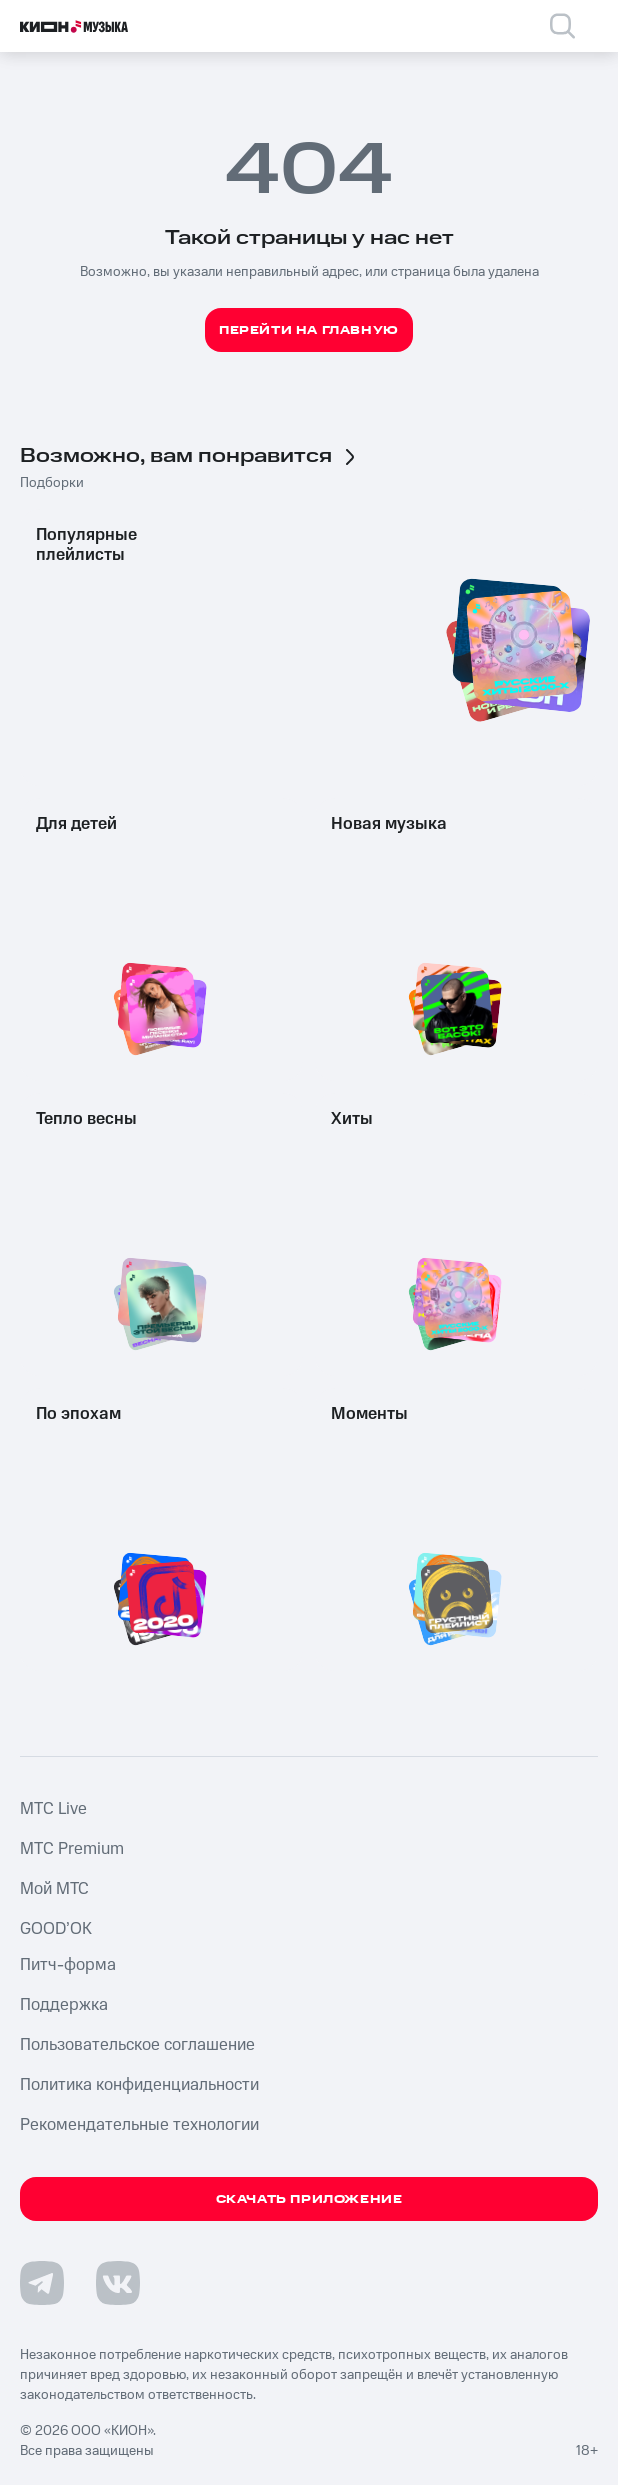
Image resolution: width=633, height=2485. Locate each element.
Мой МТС (54, 1889)
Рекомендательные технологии (139, 2125)
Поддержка (64, 2005)
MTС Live (53, 1809)
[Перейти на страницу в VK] (118, 2283)
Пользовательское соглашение (137, 2045)
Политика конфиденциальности (139, 2085)
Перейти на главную (309, 330)
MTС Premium (72, 1849)
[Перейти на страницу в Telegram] (42, 2283)
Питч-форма (68, 1965)
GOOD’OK (56, 1929)
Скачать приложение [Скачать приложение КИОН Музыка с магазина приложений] (309, 2199)
